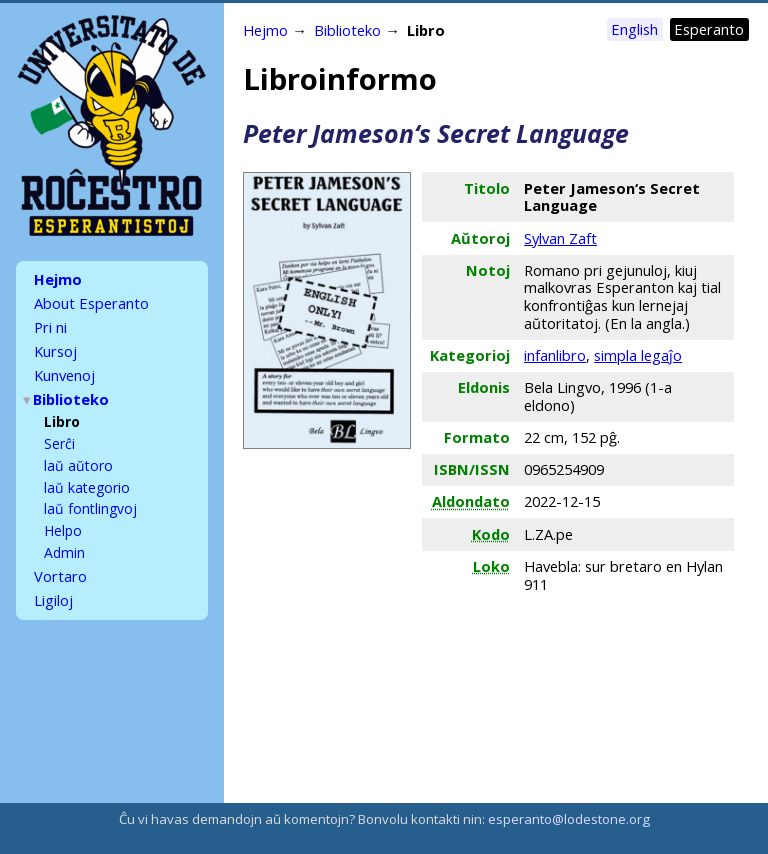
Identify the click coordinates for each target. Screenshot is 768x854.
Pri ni (50, 323)
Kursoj (55, 345)
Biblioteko (72, 389)
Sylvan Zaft (560, 238)
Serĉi (59, 430)
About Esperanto (91, 301)
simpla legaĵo (638, 355)
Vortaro (60, 557)
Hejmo (58, 279)
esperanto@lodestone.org (569, 819)
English (634, 29)
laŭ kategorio (87, 472)
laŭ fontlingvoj (90, 492)
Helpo (63, 513)
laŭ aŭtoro (78, 451)
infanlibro (555, 355)
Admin (64, 534)
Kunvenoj (64, 367)
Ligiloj (53, 579)
